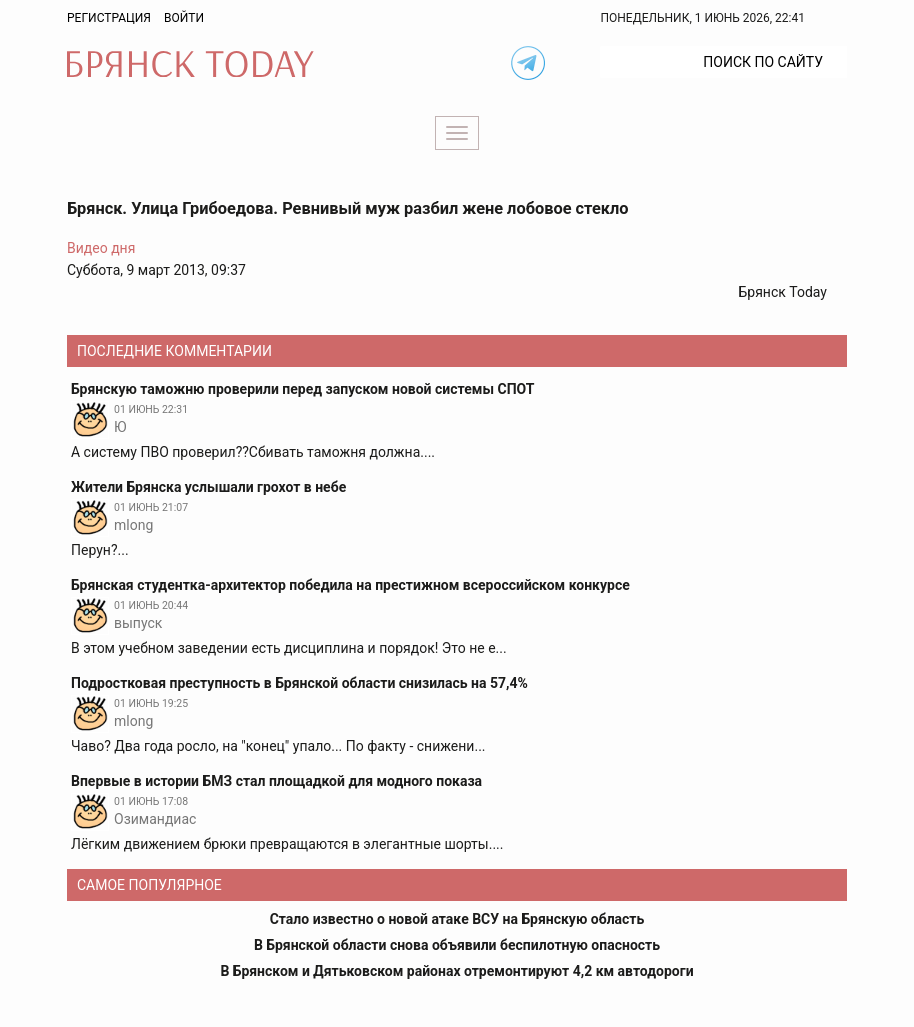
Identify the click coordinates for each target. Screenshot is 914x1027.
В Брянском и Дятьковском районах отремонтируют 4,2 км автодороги (456, 971)
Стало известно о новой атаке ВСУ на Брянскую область (457, 919)
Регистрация (109, 18)
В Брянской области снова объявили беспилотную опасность (457, 945)
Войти (184, 18)
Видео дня (101, 248)
